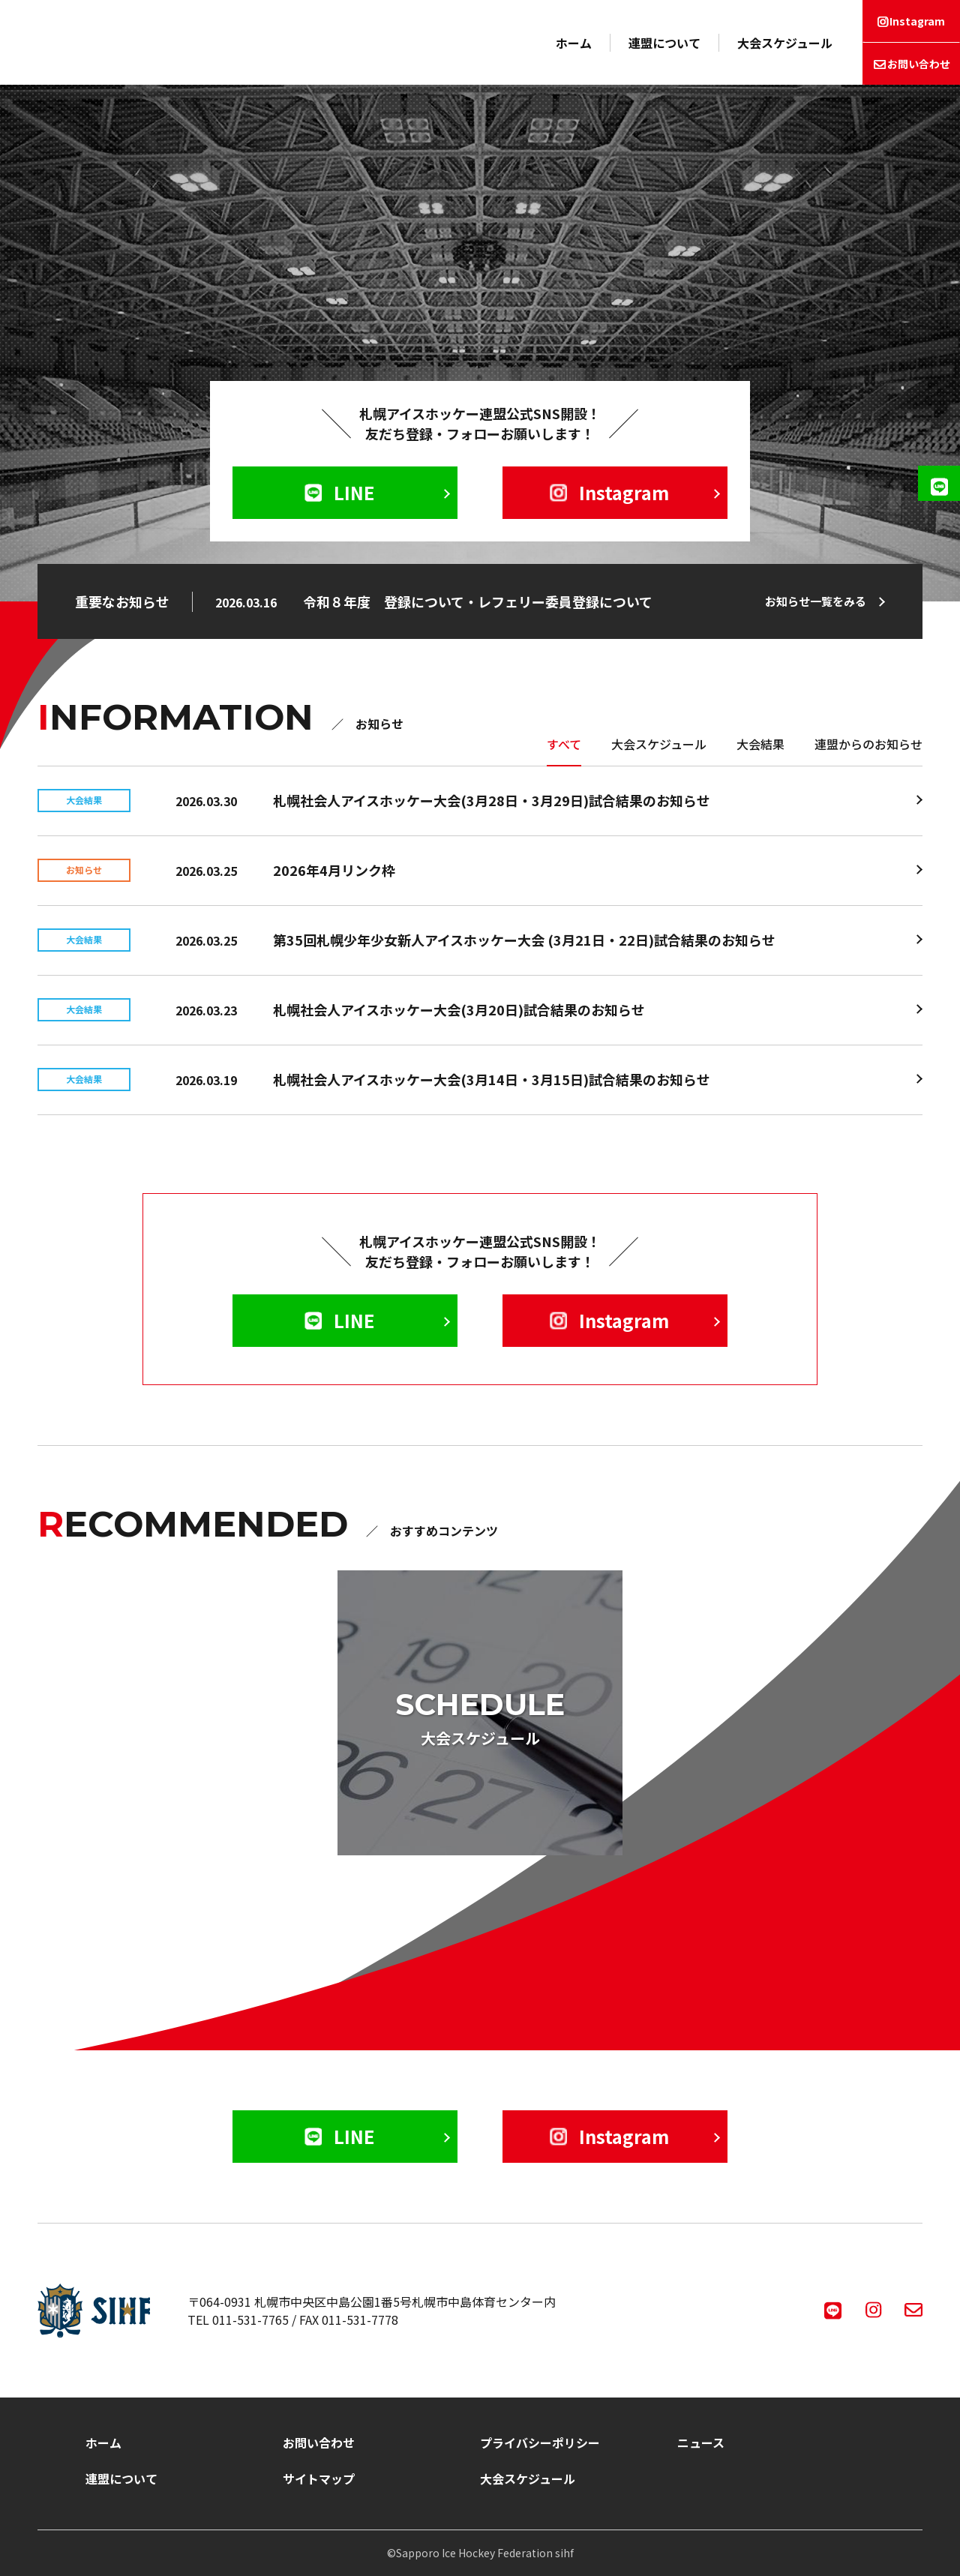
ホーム (574, 43)
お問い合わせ (918, 63)
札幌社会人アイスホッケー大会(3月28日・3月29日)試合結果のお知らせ (491, 800)
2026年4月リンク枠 (334, 870)
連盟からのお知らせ (868, 744)
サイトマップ (319, 2479)
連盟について (664, 43)
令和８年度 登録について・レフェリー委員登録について (477, 601)
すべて (564, 744)
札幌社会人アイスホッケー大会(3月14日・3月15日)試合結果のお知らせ (491, 1079)
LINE (339, 492)
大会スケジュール (784, 43)
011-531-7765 (250, 2320)
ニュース (700, 2443)
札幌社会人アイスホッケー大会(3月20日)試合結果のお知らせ (459, 1009)
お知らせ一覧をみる (815, 601)
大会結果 (760, 744)
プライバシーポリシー (540, 2443)
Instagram (917, 20)
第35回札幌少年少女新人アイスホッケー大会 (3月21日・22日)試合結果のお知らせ (524, 939)
